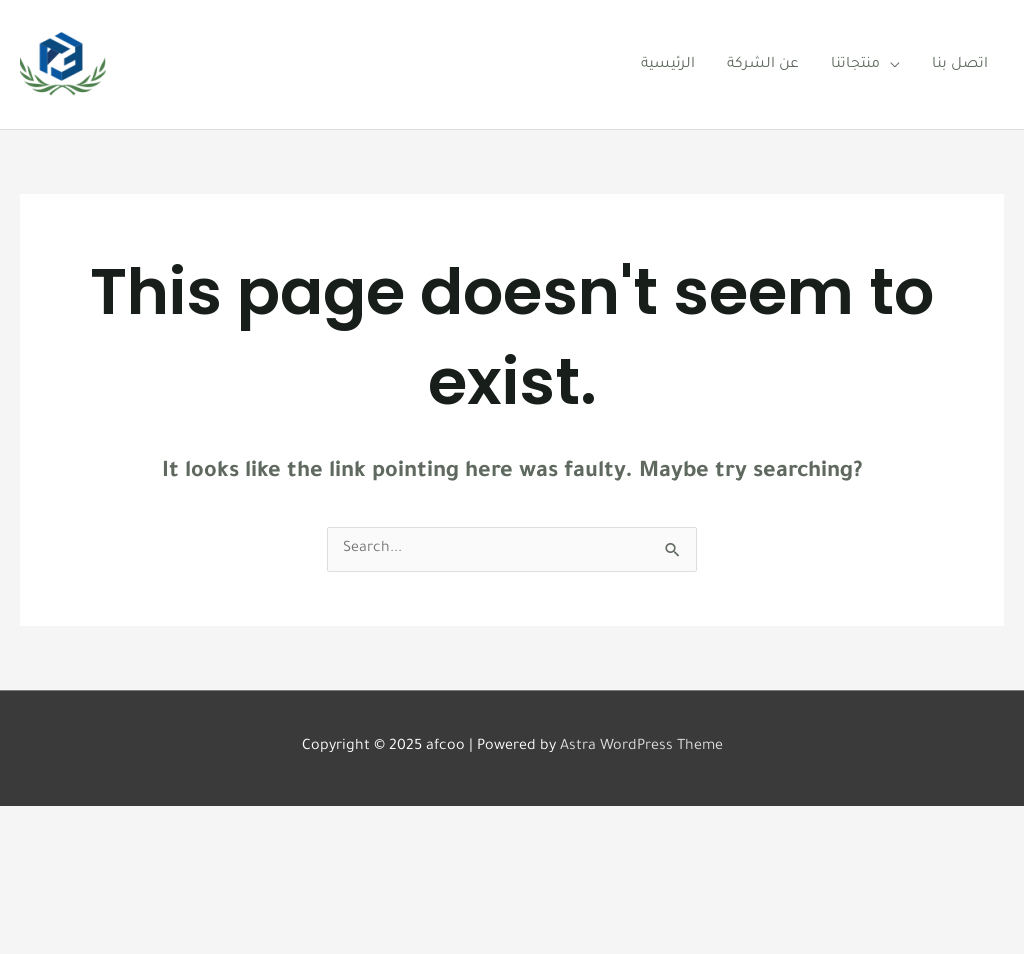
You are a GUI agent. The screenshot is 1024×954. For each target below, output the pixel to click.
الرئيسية (668, 65)
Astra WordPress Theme (641, 747)
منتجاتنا (855, 65)
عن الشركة (763, 65)
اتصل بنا (960, 65)
